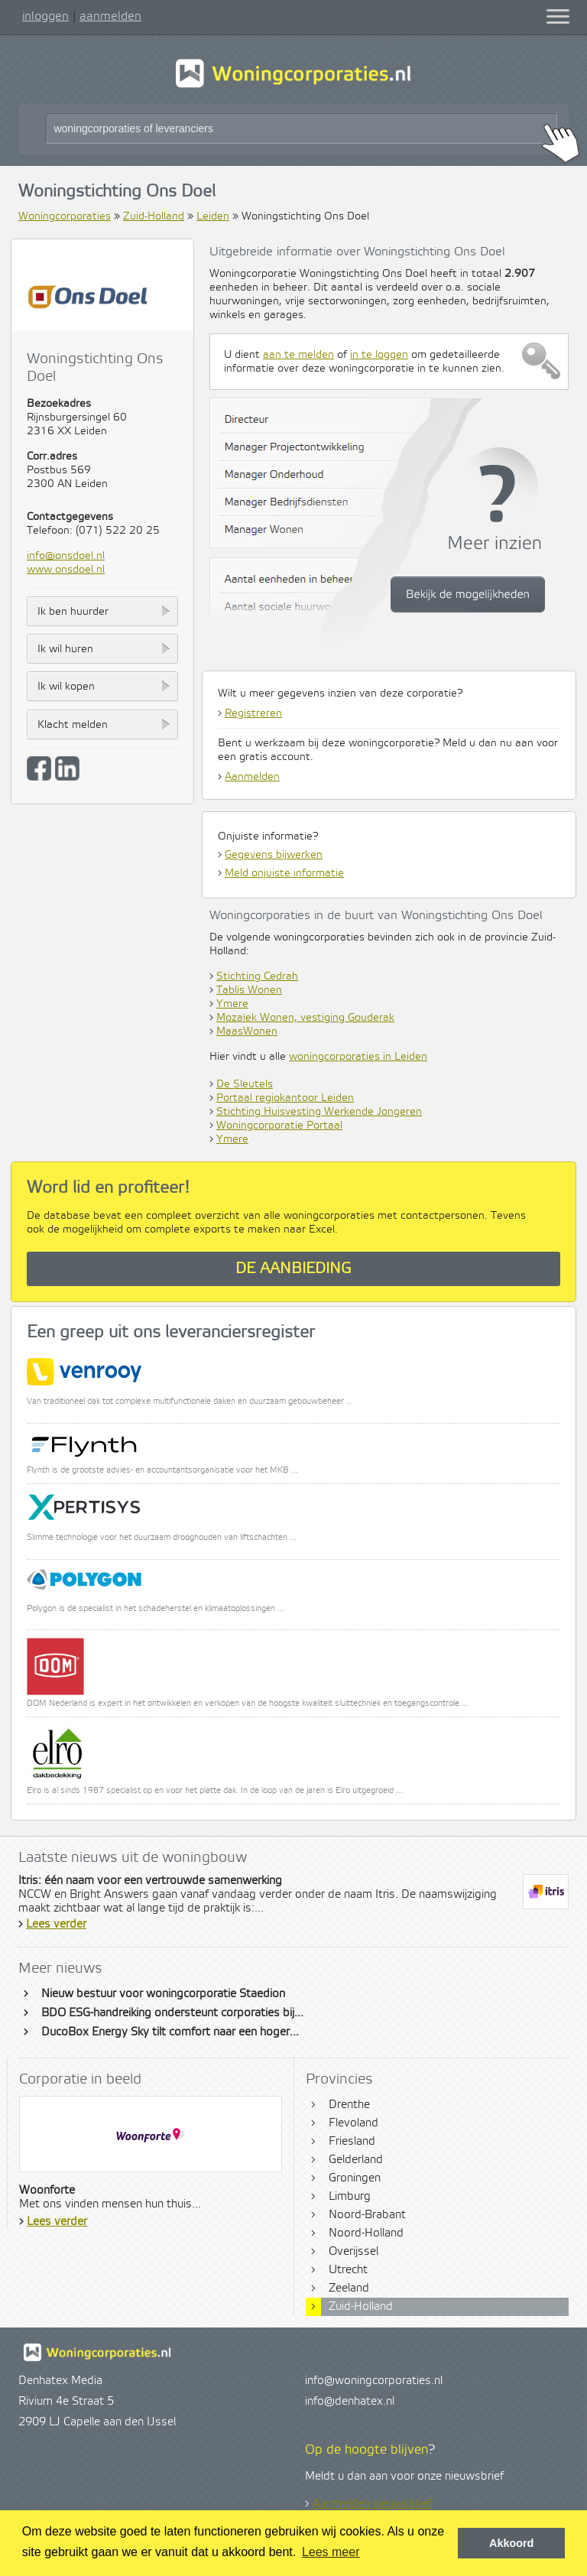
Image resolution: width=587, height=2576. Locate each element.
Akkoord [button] (511, 2543)
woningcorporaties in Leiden (358, 1057)
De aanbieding (293, 1268)
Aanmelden (252, 777)
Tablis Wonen (249, 990)
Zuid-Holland (153, 216)
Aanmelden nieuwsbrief (372, 2504)
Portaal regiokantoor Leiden (285, 1098)
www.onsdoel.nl (66, 570)
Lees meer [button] (331, 2551)
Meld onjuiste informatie (284, 873)
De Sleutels (244, 1084)
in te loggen (379, 355)
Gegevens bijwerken (274, 855)
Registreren (253, 713)
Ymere (232, 1004)
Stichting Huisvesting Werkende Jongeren (319, 1112)
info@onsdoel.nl (66, 556)
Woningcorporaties (64, 216)
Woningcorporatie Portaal (279, 1125)
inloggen (45, 16)
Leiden (212, 216)
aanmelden (110, 16)
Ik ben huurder (73, 612)
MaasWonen (246, 1031)
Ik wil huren (65, 649)
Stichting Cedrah (257, 976)
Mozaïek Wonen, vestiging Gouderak (305, 1018)
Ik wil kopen (66, 687)
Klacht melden (72, 725)
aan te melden (298, 355)
